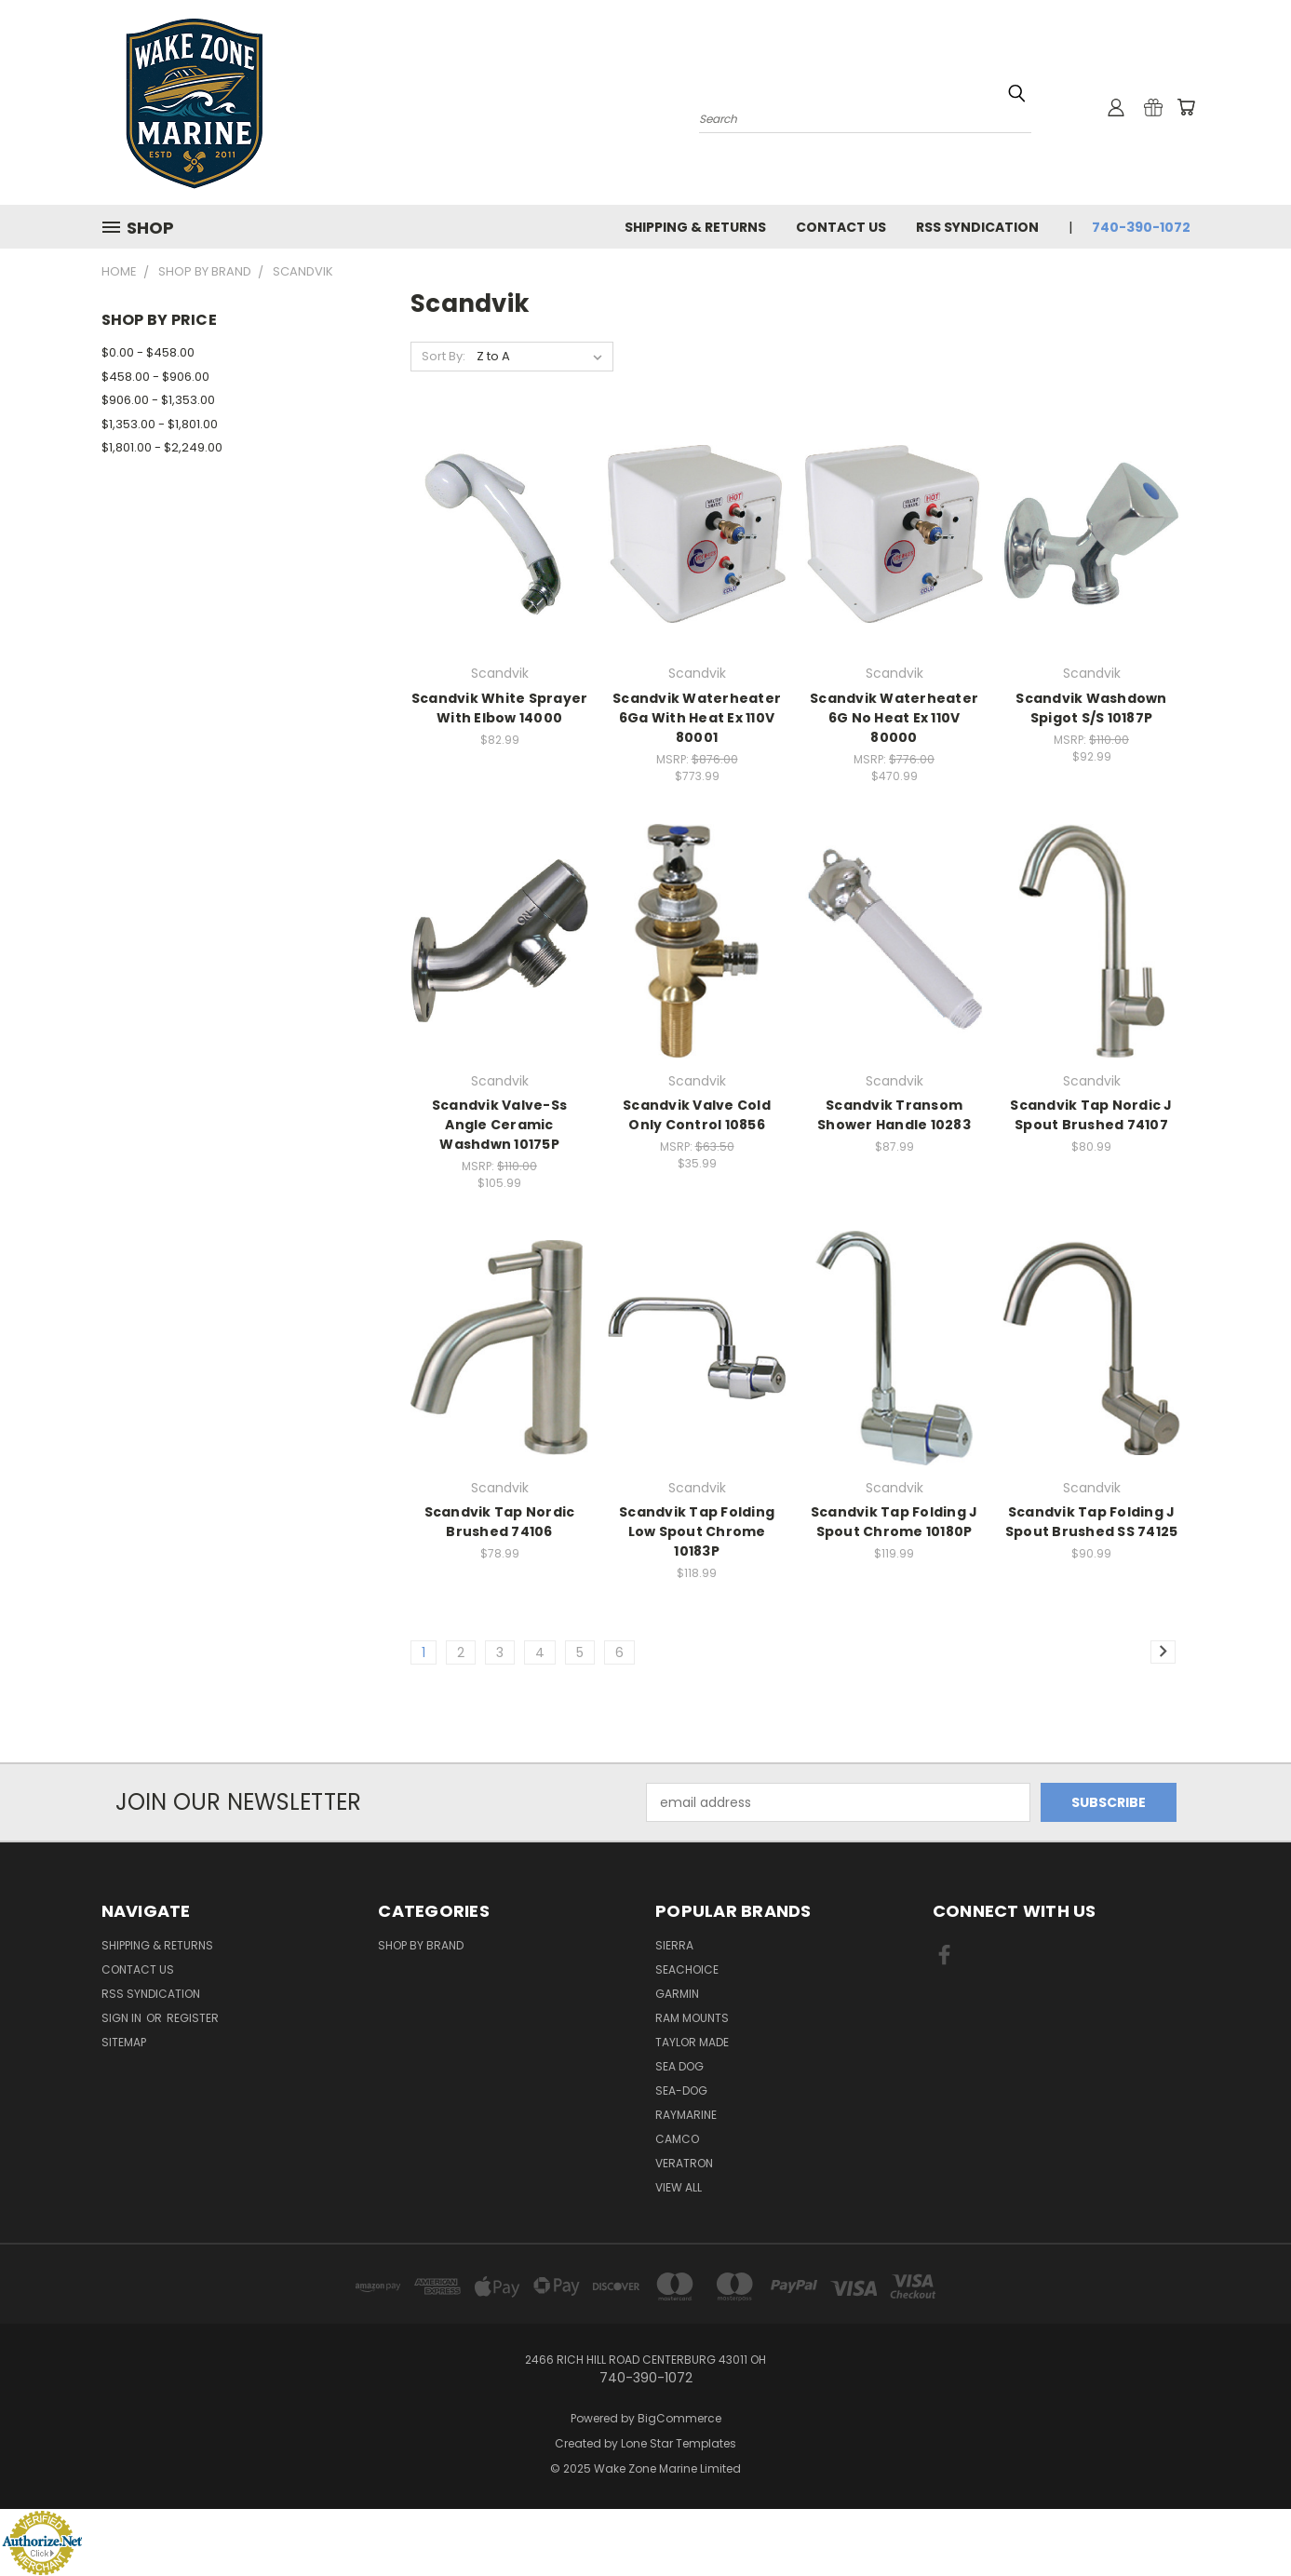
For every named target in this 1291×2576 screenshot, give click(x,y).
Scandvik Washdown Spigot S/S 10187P (1090, 708)
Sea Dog (679, 2066)
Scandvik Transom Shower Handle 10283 (894, 1115)
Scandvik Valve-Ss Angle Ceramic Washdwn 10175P (499, 1124)
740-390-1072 (1141, 227)
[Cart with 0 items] (1186, 107)
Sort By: (443, 356)
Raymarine (686, 2115)
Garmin (677, 1994)
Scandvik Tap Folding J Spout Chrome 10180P (894, 1522)
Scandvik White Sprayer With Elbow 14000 (499, 708)
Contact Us (841, 227)
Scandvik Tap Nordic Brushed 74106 (499, 1522)
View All (678, 2187)
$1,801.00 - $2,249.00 (161, 447)
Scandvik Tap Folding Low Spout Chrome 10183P (696, 1531)
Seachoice (687, 1969)
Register (193, 2018)
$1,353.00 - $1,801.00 (159, 424)
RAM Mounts (692, 2018)
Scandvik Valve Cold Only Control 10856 (697, 1115)
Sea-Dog (681, 2090)
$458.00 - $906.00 (155, 376)
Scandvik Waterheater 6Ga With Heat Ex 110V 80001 (696, 718)
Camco (677, 2139)
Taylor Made (692, 2042)
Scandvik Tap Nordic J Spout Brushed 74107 (1091, 1115)
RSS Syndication (977, 227)
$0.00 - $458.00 (148, 352)
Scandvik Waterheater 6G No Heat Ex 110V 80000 (894, 718)
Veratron (684, 2163)
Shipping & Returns (695, 227)
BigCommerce (679, 2418)
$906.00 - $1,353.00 (158, 400)
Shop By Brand (421, 1945)
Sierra (674, 1945)
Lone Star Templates (678, 2443)
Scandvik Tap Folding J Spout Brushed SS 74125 (1091, 1522)
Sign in (122, 2018)
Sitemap (123, 2042)
